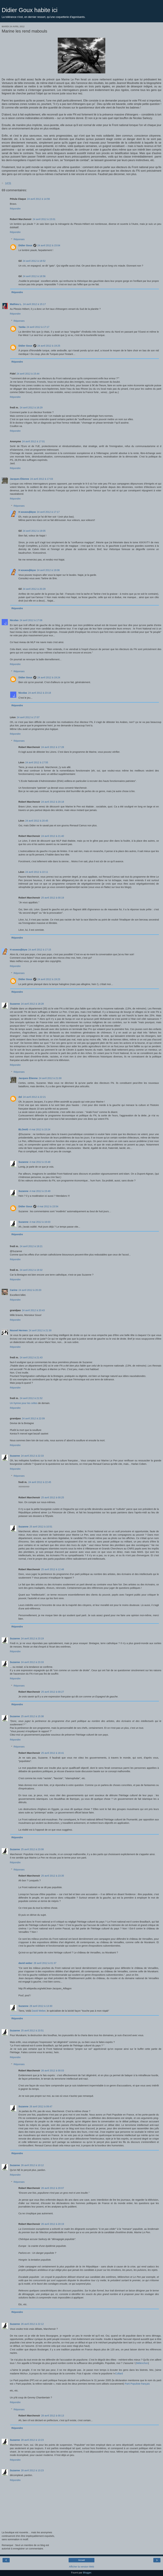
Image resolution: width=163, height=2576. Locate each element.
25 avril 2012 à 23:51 (32, 2030)
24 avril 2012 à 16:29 (31, 407)
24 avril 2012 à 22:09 (33, 1418)
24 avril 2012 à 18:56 (34, 276)
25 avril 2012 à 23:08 (32, 1849)
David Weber (39, 2010)
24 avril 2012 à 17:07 (28, 717)
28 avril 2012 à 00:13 (52, 2415)
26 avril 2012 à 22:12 (32, 2324)
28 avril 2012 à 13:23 (32, 2440)
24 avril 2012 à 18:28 (32, 1003)
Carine (13, 1290)
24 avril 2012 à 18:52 (34, 261)
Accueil (81, 2560)
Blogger (87, 2572)
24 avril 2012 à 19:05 (34, 530)
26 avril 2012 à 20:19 (52, 2224)
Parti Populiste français (137, 2383)
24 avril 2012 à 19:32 (31, 1270)
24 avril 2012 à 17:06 (31, 620)
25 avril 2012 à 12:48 (52, 1569)
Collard (119, 2373)
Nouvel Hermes (19, 1330)
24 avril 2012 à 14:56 (38, 199)
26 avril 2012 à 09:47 (41, 2106)
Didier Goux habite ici (29, 10)
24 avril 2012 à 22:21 (34, 1097)
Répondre (15, 208)
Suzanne (15, 1003)
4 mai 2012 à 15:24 (39, 1129)
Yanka (21, 327)
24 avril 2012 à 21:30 (40, 1330)
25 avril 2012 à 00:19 (52, 897)
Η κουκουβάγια (27, 512)
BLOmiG (23, 1129)
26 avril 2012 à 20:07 (52, 2188)
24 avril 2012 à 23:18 (39, 692)
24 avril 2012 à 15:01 (44, 219)
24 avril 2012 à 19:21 (31, 1246)
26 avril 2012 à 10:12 (32, 2165)
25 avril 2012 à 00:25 (52, 1497)
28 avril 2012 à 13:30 (41, 2006)
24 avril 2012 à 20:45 (36, 820)
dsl (20, 1097)
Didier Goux (25, 245)
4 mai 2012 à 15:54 (47, 1206)
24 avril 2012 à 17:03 (41, 479)
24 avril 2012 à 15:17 (34, 304)
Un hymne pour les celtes (23, 1403)
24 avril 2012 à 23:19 (32, 1638)
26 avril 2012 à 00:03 (52, 2070)
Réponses (19, 239)
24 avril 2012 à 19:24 (48, 677)
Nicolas (14, 620)
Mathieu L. (16, 304)
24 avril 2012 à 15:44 (28, 373)
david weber (25, 1963)
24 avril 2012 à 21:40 (52, 836)
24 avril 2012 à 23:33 (32, 1662)
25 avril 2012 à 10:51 (41, 1526)
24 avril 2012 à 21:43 (31, 1357)
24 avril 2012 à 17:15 (39, 949)
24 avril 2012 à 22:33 (32, 1455)
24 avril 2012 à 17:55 (36, 762)
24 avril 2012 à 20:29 (34, 589)
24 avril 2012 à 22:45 (39, 1482)
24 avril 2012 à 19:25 (48, 345)
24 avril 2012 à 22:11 (36, 872)
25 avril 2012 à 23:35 (52, 1875)
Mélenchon (142, 2363)
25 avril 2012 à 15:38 (32, 1716)
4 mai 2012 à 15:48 (40, 1162)
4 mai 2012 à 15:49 (40, 1191)
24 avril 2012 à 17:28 (52, 747)
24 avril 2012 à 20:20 (30, 1290)
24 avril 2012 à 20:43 (33, 1310)
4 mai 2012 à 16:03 (40, 1222)
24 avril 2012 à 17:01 (33, 441)
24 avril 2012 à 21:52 (31, 1398)
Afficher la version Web (81, 2566)
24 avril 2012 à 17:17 (37, 327)
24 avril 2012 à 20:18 (52, 801)
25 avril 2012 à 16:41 (52, 1753)
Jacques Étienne (19, 479)
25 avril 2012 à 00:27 (52, 1691)
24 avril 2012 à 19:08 (48, 570)
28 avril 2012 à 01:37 (45, 1963)
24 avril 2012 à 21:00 (50, 1078)
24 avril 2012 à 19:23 (48, 979)
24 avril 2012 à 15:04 (48, 245)
